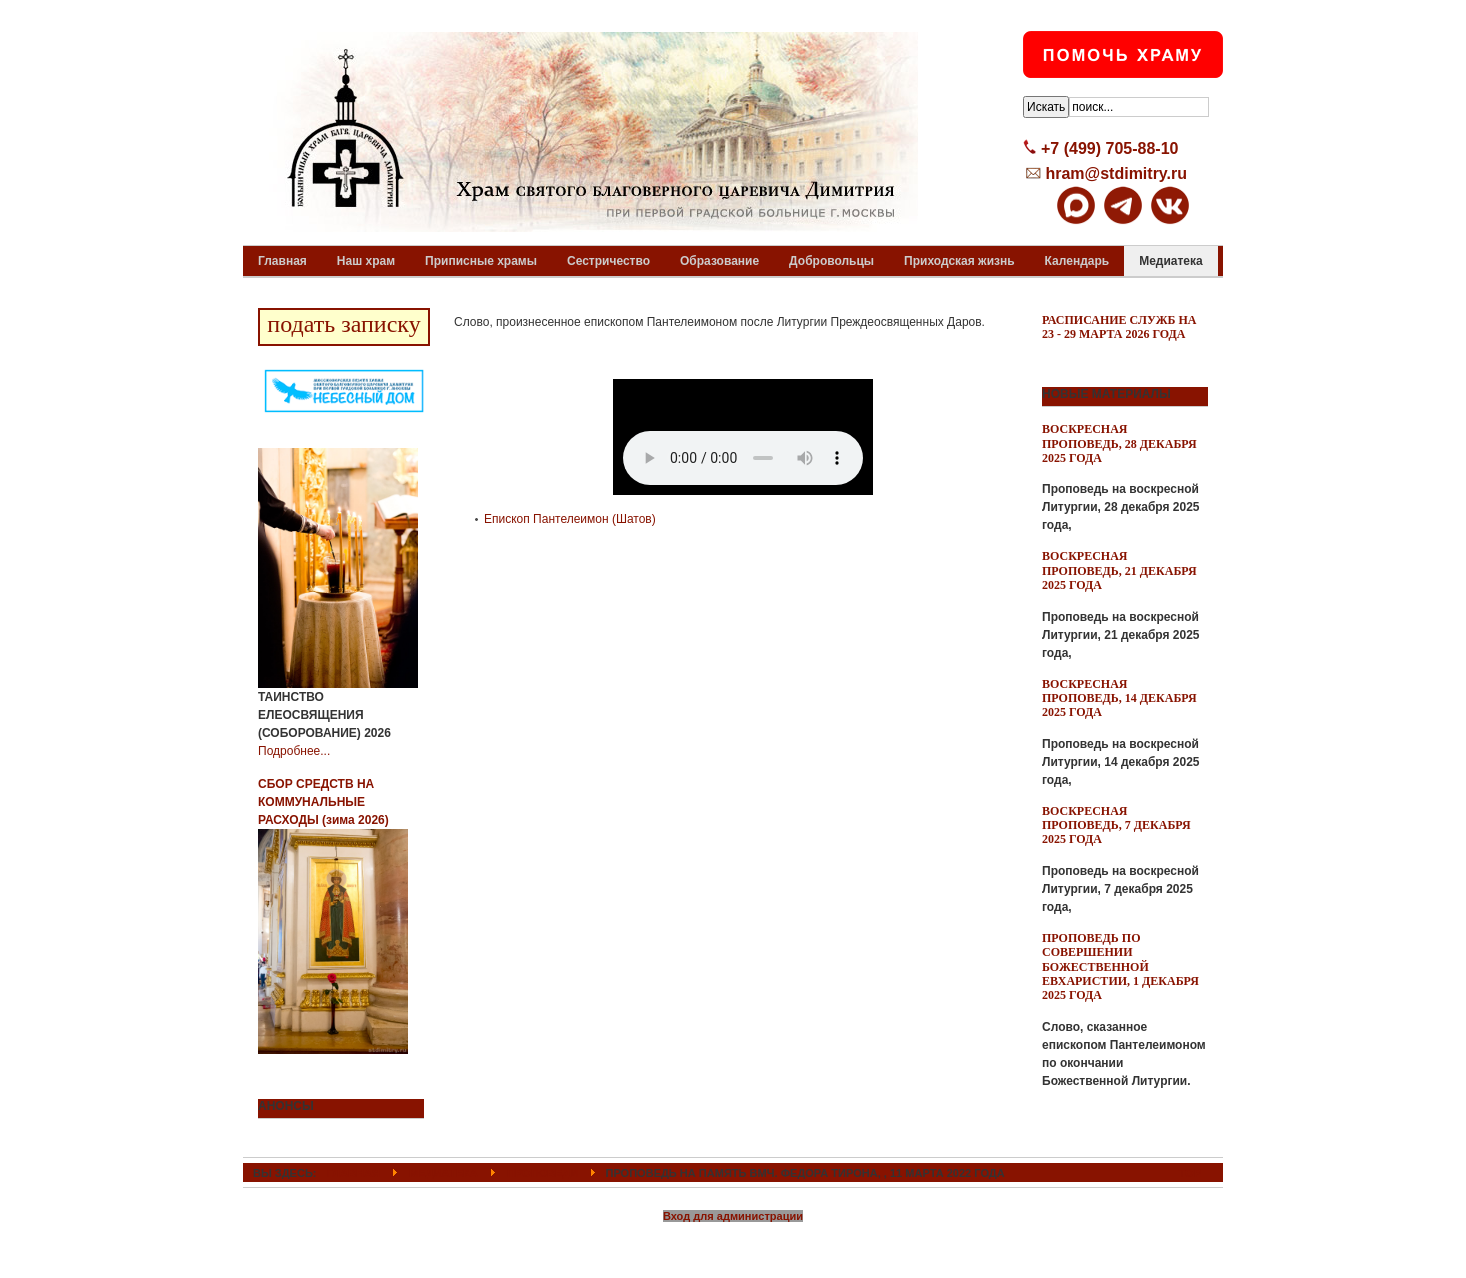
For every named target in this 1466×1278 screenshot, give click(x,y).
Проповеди (542, 1173)
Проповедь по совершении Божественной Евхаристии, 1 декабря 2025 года (1120, 967)
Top (1190, 1173)
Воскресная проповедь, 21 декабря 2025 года (1119, 570)
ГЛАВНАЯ (354, 1173)
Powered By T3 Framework (733, 1241)
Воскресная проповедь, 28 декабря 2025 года (1119, 443)
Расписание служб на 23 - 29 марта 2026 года (1119, 327)
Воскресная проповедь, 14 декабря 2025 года (1119, 698)
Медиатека (443, 1173)
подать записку (343, 324)
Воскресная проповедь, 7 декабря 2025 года (1116, 825)
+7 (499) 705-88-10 (1109, 148)
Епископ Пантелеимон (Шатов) (570, 519)
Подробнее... (294, 751)
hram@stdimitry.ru (1116, 173)
